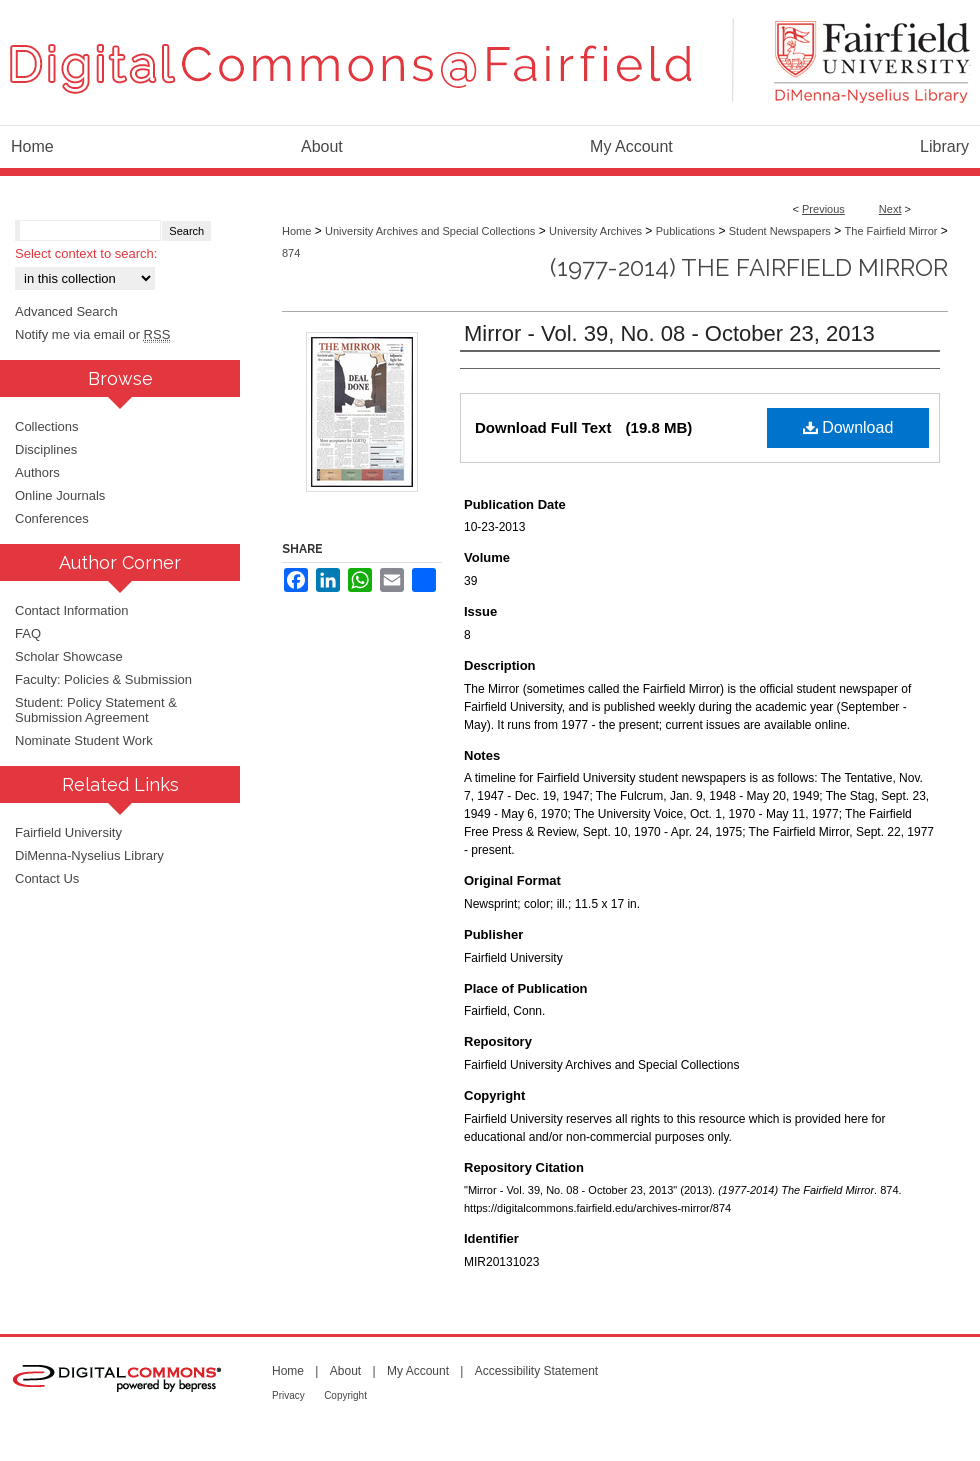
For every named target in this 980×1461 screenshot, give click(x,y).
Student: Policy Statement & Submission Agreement (96, 710)
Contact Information (71, 610)
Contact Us (47, 878)
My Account (418, 1371)
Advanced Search (66, 311)
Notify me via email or (92, 334)
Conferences (52, 518)
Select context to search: (86, 253)
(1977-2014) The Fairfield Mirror (749, 267)
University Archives (595, 231)
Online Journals (60, 495)
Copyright (345, 1395)
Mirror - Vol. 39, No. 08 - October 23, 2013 (669, 333)
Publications (685, 231)
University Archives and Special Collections (430, 231)
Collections (47, 426)
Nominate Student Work (84, 740)
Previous (823, 209)
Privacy (288, 1395)
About (345, 1371)
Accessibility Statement (536, 1371)
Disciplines (46, 449)
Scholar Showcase (69, 656)
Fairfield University (68, 832)
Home (296, 231)
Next (890, 209)
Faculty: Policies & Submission (103, 679)
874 (291, 253)
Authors (37, 472)
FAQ (28, 633)
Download (848, 427)
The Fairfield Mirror (891, 231)
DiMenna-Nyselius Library (89, 855)
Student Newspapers (780, 231)
